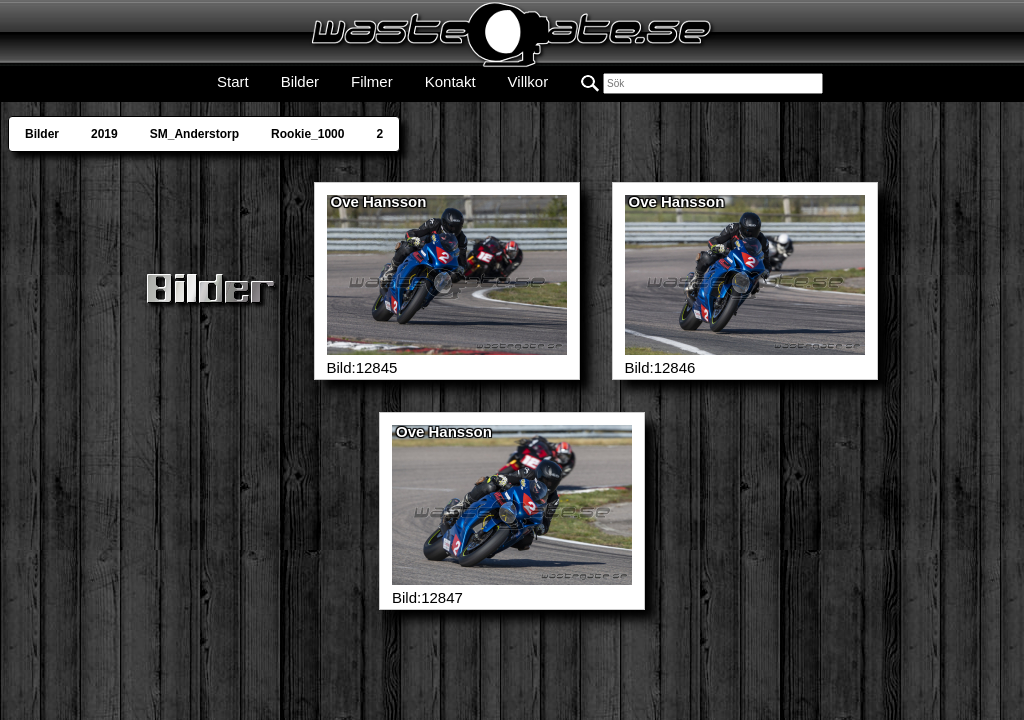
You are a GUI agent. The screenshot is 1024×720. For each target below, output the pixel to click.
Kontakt (450, 81)
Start (233, 81)
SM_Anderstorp (194, 134)
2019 (104, 134)
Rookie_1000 (307, 134)
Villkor (528, 81)
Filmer (372, 81)
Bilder (300, 81)
